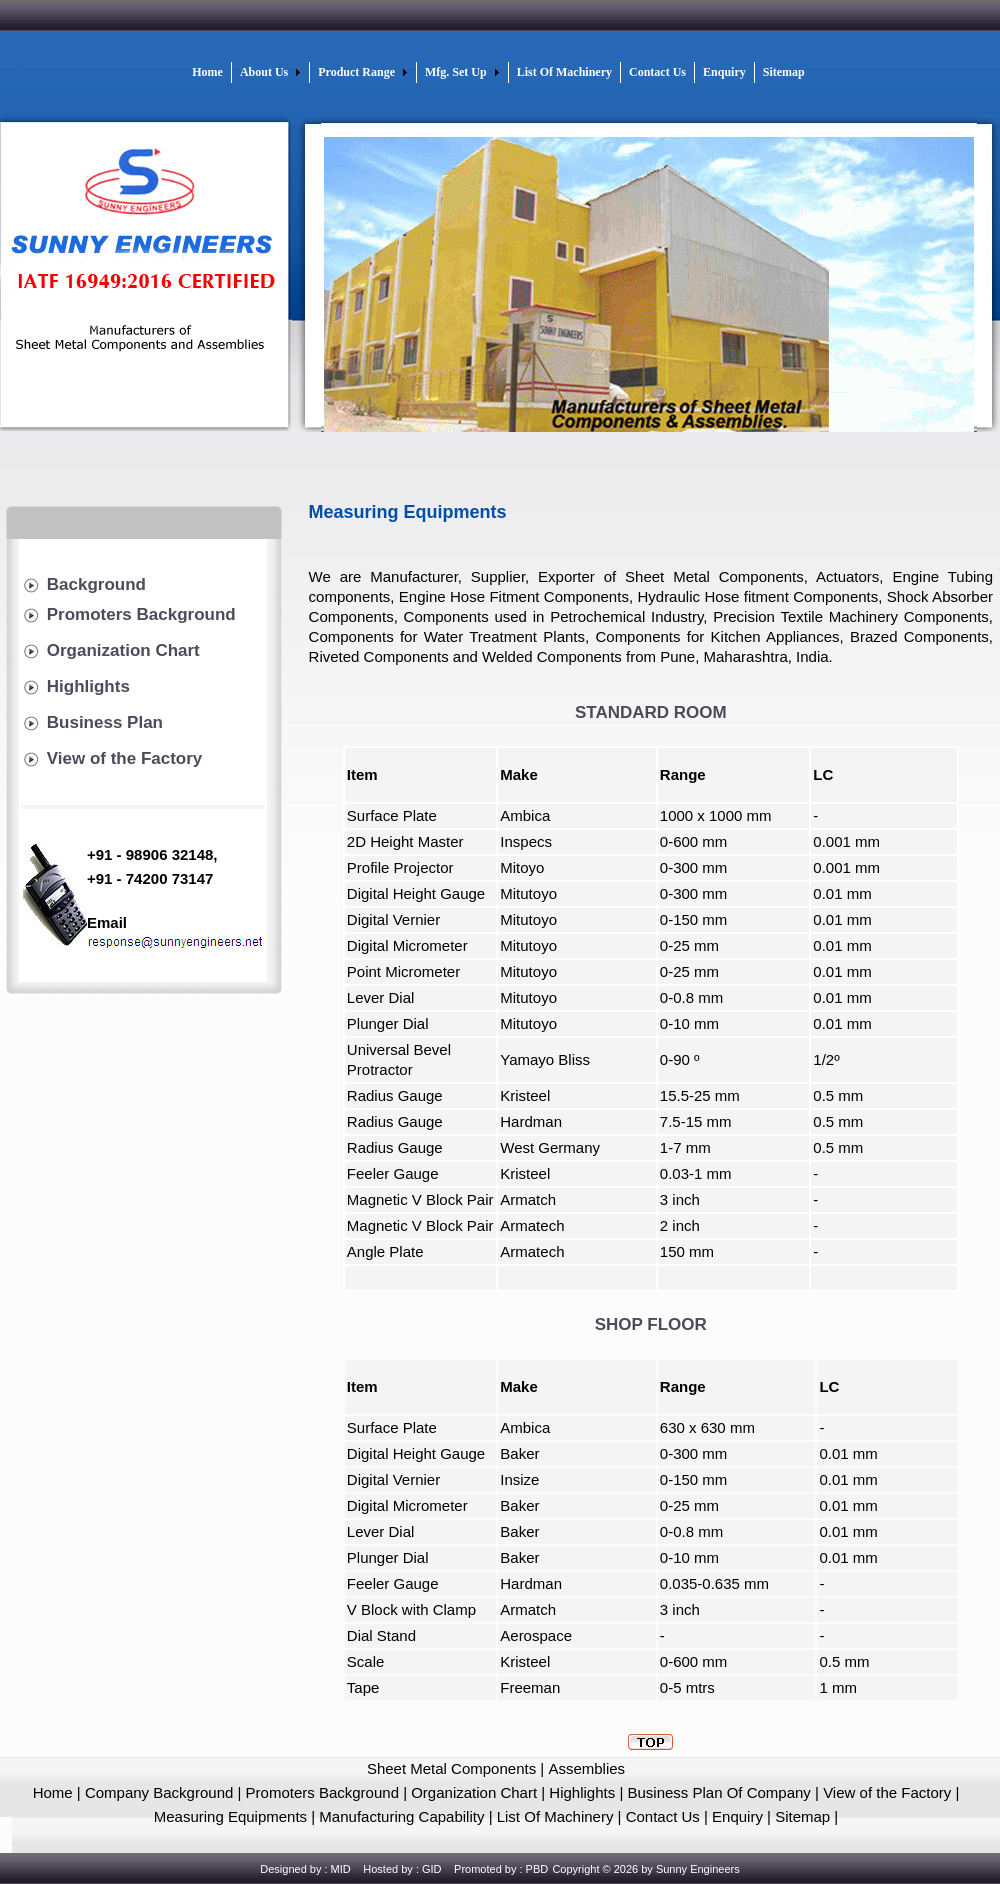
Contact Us (663, 1816)
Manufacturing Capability (403, 1816)
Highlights (88, 686)
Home (53, 1792)
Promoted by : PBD (501, 1869)
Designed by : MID (305, 1869)
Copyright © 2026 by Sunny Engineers (645, 1869)
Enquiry (737, 1816)
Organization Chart (123, 650)
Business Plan (105, 722)
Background (96, 584)
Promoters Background (141, 614)
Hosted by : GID (402, 1869)
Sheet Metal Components (451, 1768)
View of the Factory (125, 758)
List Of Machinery (553, 1816)
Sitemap (802, 1816)
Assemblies (586, 1768)
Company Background (159, 1792)
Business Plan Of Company (721, 1792)
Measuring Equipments (230, 1816)
